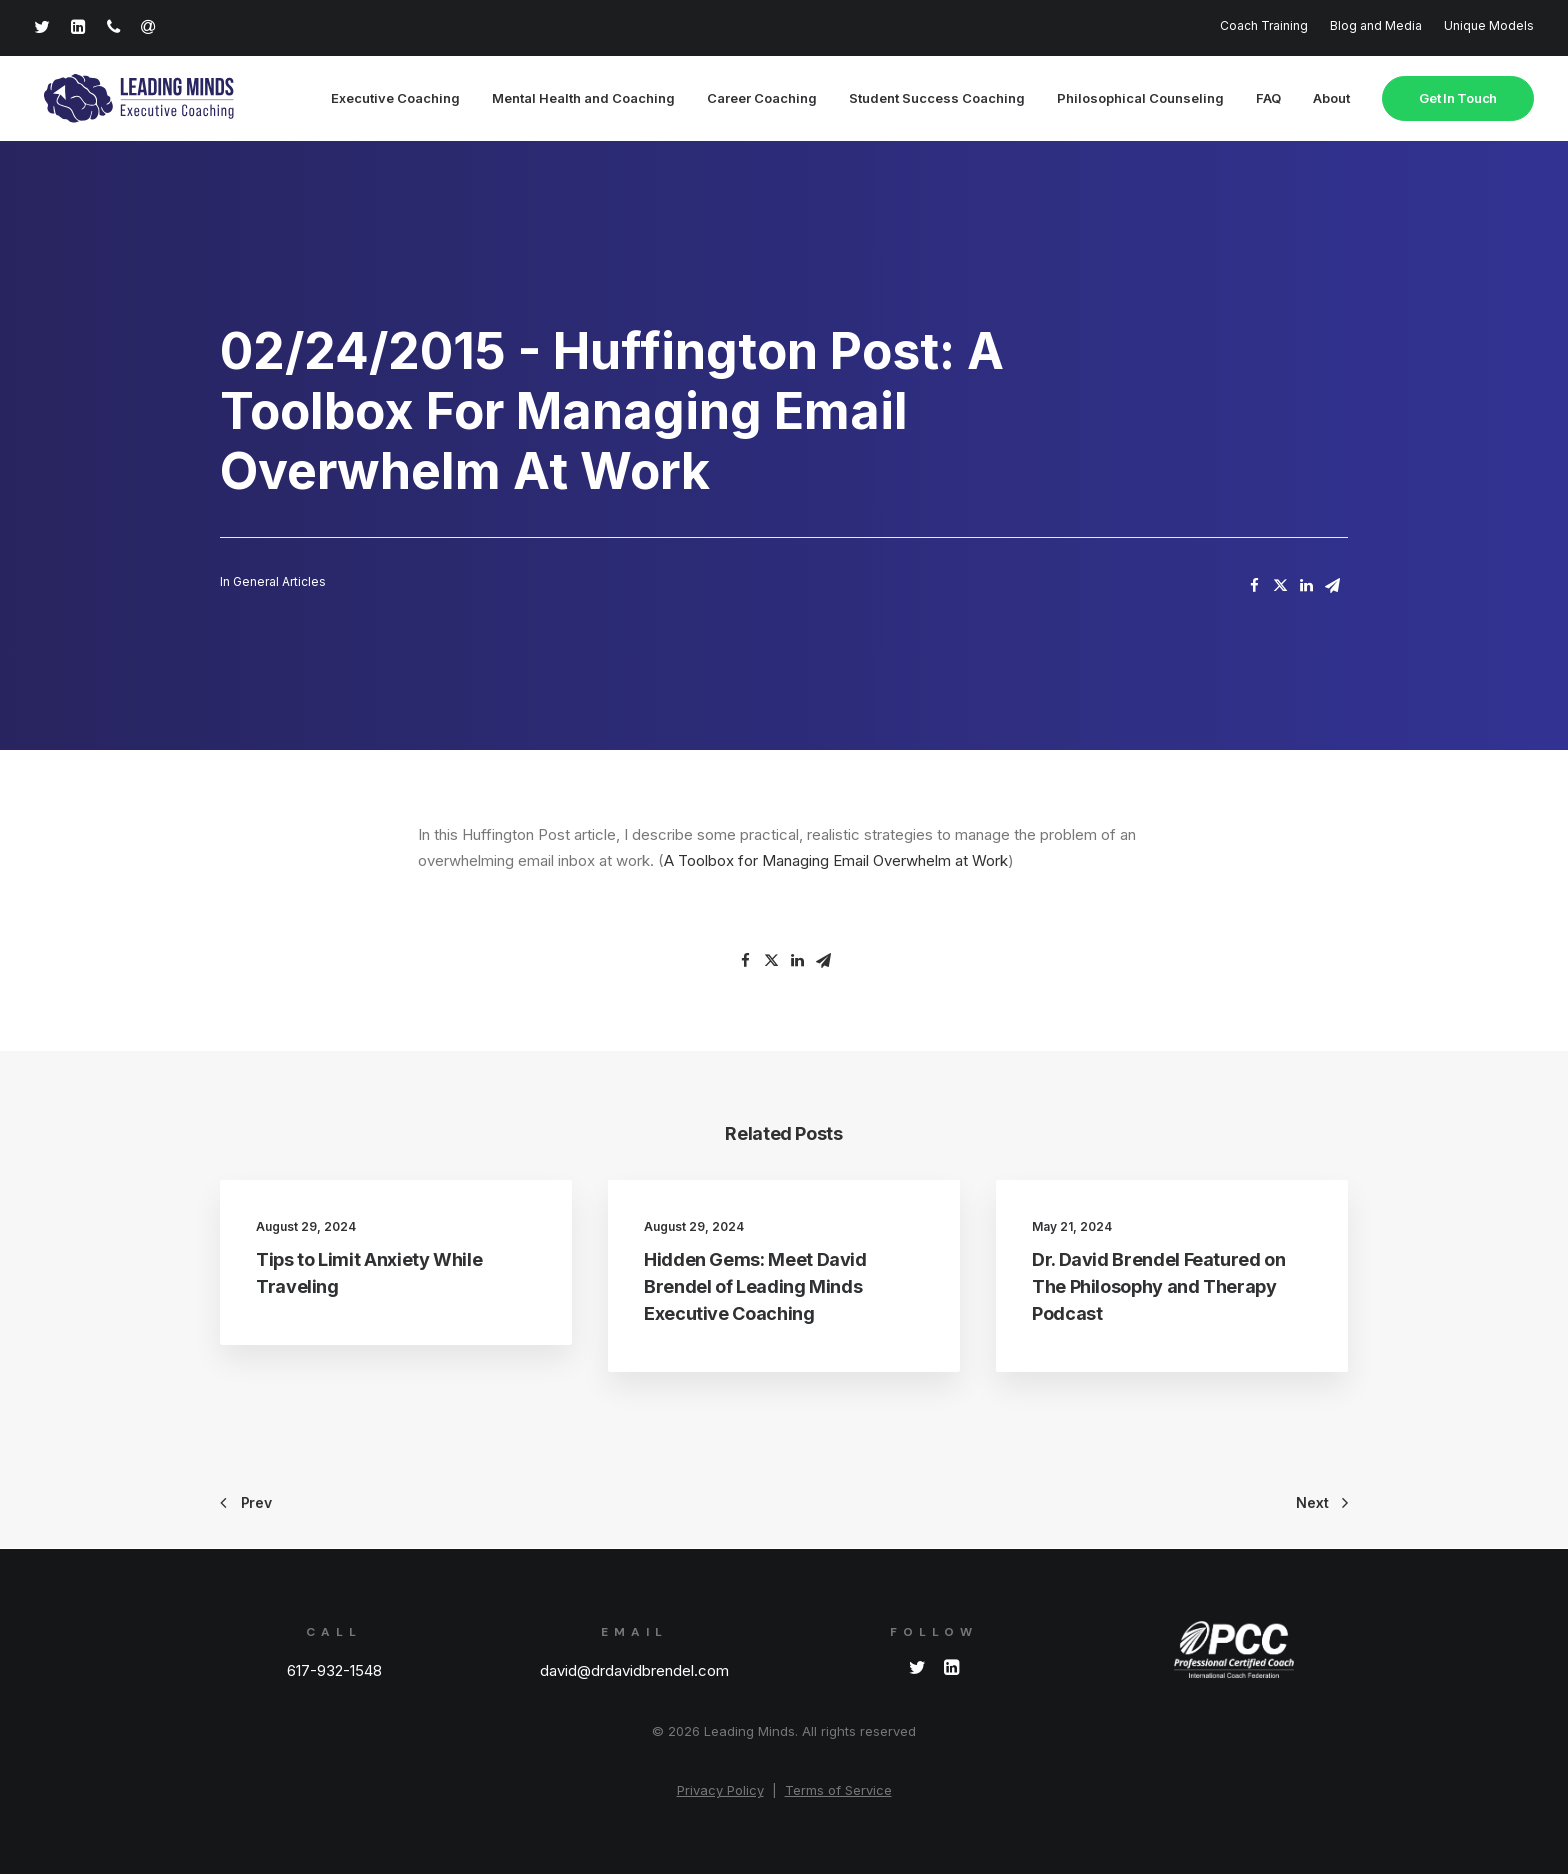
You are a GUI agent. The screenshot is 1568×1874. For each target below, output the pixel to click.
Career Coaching (762, 99)
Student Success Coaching (937, 99)
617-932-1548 (334, 1670)
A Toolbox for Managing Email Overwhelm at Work (836, 861)
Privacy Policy (720, 1790)
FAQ (1268, 99)
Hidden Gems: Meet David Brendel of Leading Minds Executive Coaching (755, 1287)
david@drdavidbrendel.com (634, 1670)
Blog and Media (1376, 25)
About (1331, 99)
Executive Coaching (395, 99)
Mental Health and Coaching (583, 99)
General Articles (279, 582)
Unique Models (1489, 25)
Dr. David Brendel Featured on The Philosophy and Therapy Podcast (1159, 1287)
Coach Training (1264, 25)
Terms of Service (838, 1790)
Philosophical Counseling (1140, 99)
